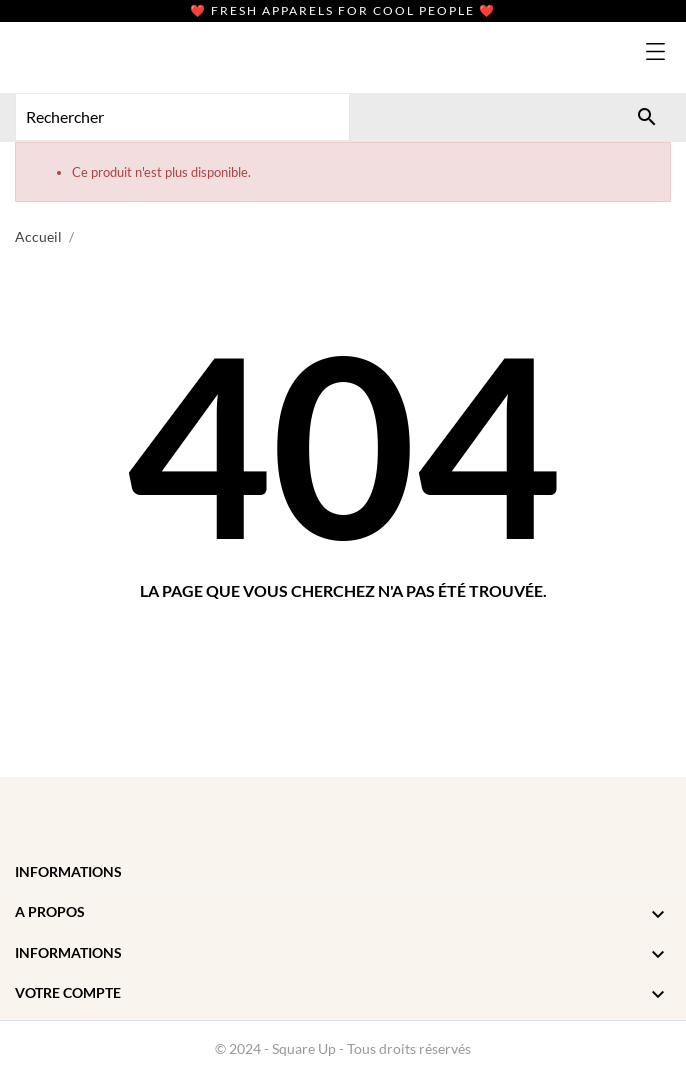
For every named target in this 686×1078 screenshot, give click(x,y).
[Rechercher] (647, 117)
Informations (68, 871)
